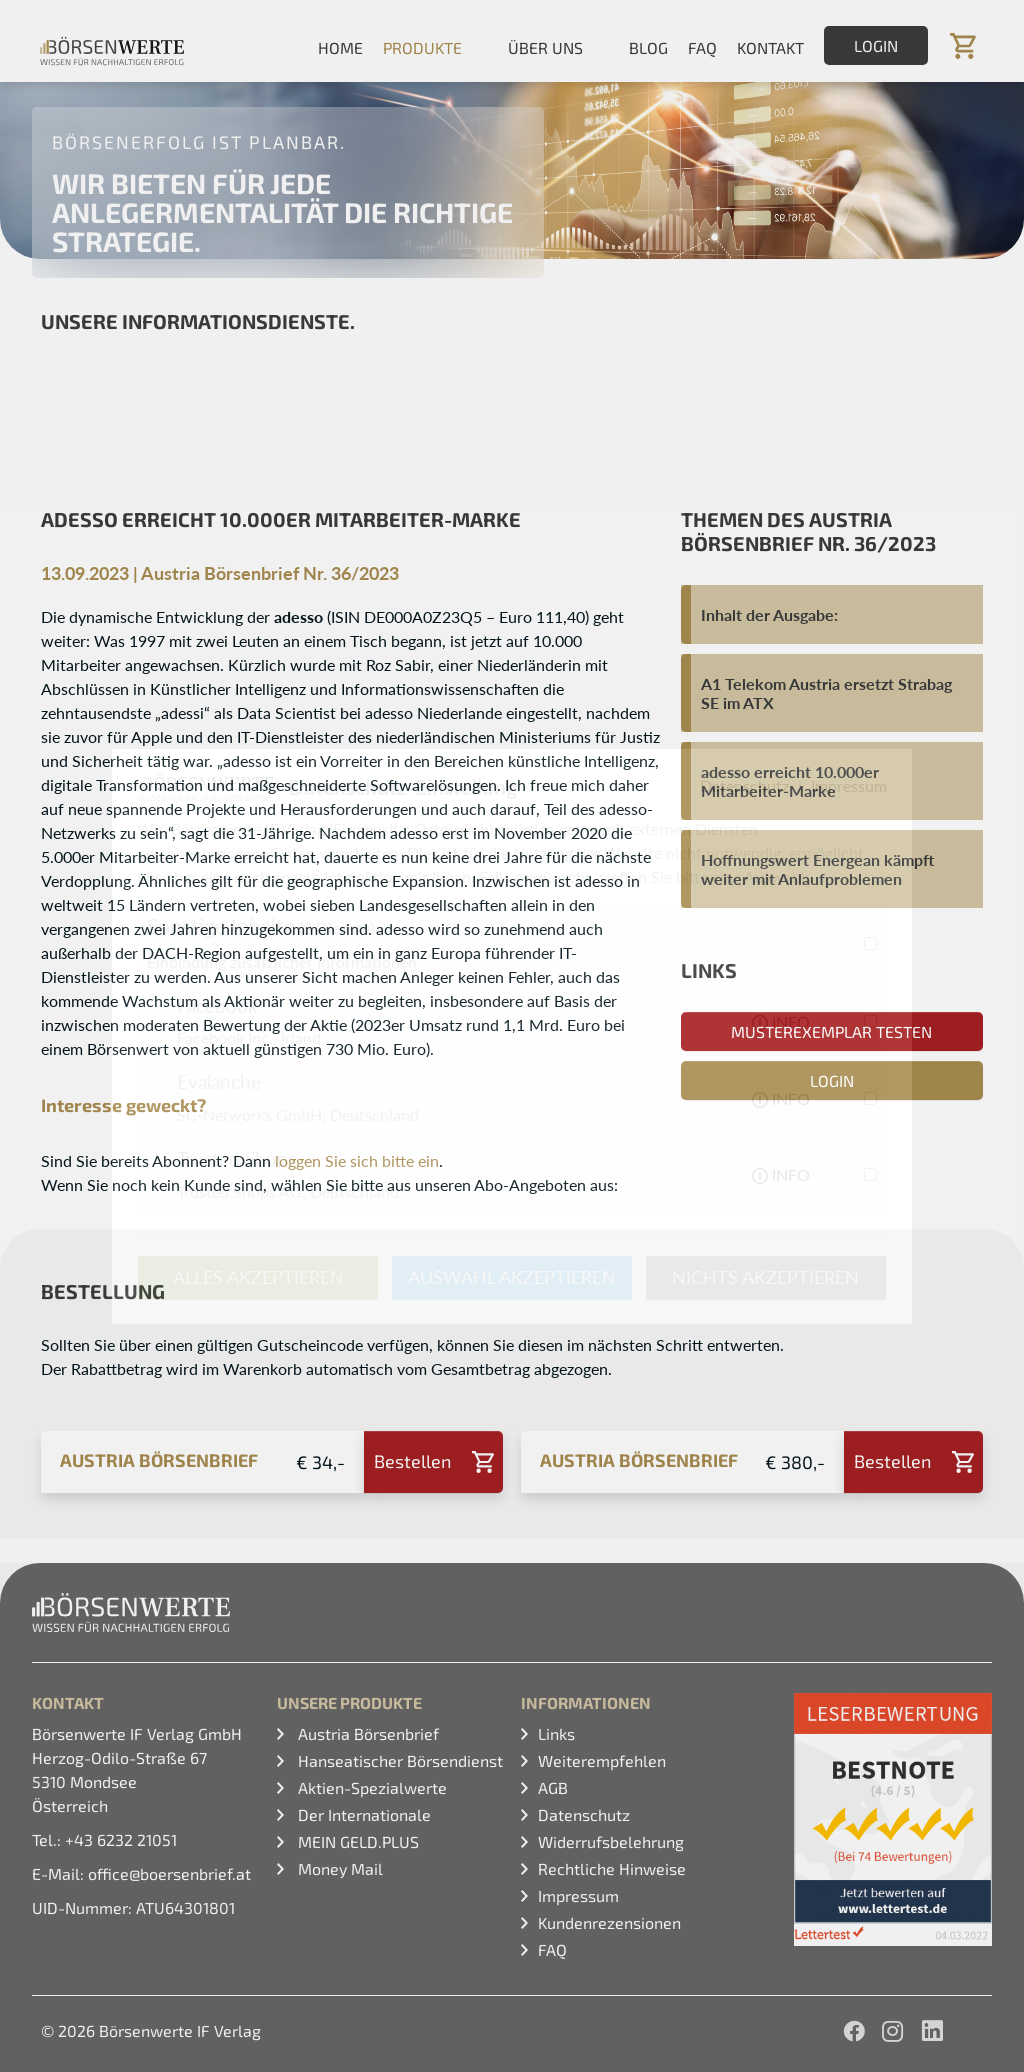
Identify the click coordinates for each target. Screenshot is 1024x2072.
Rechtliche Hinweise (612, 1868)
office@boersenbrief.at (169, 1873)
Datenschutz (584, 1814)
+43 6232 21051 (121, 1839)
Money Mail (338, 1868)
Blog (648, 47)
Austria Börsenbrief (366, 1733)
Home (340, 47)
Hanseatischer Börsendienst (398, 1760)
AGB (553, 1787)
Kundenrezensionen (609, 1922)
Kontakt (770, 47)
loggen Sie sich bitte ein (357, 1160)
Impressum (578, 1895)
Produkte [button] (422, 47)
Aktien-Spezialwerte (370, 1787)
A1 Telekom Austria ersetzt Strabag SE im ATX (826, 693)
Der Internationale (362, 1814)
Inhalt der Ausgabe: (769, 614)
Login (876, 45)
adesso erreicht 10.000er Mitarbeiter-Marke (790, 781)
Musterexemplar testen (831, 1031)
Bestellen (412, 1461)
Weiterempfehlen (602, 1760)
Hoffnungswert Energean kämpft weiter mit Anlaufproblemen (817, 869)
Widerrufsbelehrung (611, 1841)
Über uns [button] (545, 47)
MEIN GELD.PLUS (356, 1841)
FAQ (702, 47)
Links (556, 1733)
